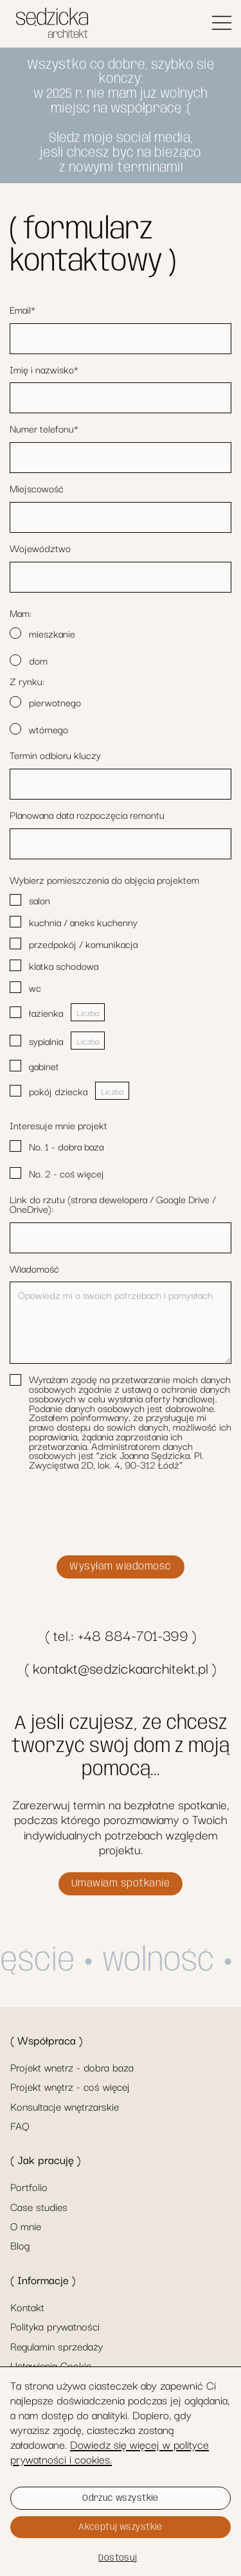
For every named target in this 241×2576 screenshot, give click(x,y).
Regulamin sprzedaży (56, 2346)
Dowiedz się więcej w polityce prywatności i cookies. (109, 2451)
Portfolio (29, 2186)
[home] (49, 24)
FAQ (20, 2125)
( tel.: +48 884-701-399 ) (121, 1634)
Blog (20, 2245)
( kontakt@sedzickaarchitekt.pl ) (120, 1667)
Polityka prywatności (55, 2326)
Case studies (38, 2206)
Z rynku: (27, 681)
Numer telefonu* (44, 428)
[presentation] (107, 1515)
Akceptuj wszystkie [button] (120, 2527)
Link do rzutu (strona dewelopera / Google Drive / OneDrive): (113, 1203)
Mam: (20, 613)
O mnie (25, 2226)
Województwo (40, 548)
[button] (221, 23)
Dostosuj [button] (117, 2558)
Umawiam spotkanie (120, 1883)
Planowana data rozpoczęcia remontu (87, 814)
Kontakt (27, 2307)
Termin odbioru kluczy (55, 755)
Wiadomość (34, 1268)
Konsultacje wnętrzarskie (64, 2106)
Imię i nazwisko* (44, 369)
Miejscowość (37, 488)
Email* (22, 309)
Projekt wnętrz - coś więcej (70, 2086)
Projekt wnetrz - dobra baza (72, 2067)
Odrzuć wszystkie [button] (120, 2498)
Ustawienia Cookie (50, 2365)
